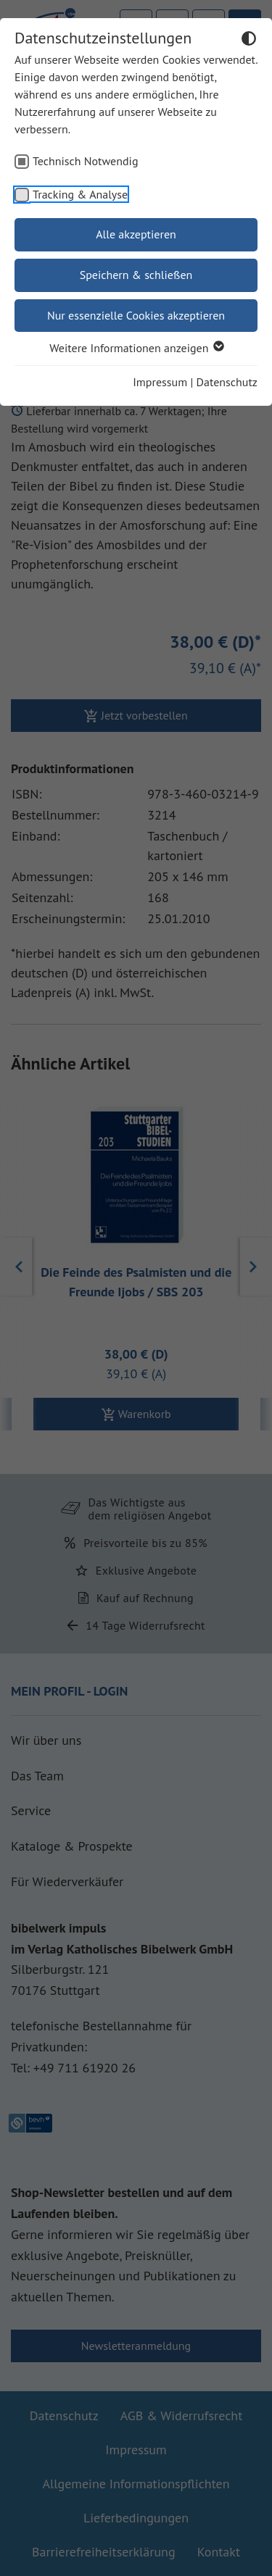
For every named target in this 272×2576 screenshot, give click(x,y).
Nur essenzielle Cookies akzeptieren (136, 315)
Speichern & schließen (136, 274)
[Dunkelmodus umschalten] (249, 40)
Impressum (160, 382)
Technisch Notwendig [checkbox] (86, 161)
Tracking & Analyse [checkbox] (80, 194)
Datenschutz (227, 382)
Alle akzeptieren (136, 234)
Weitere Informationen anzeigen (135, 348)
